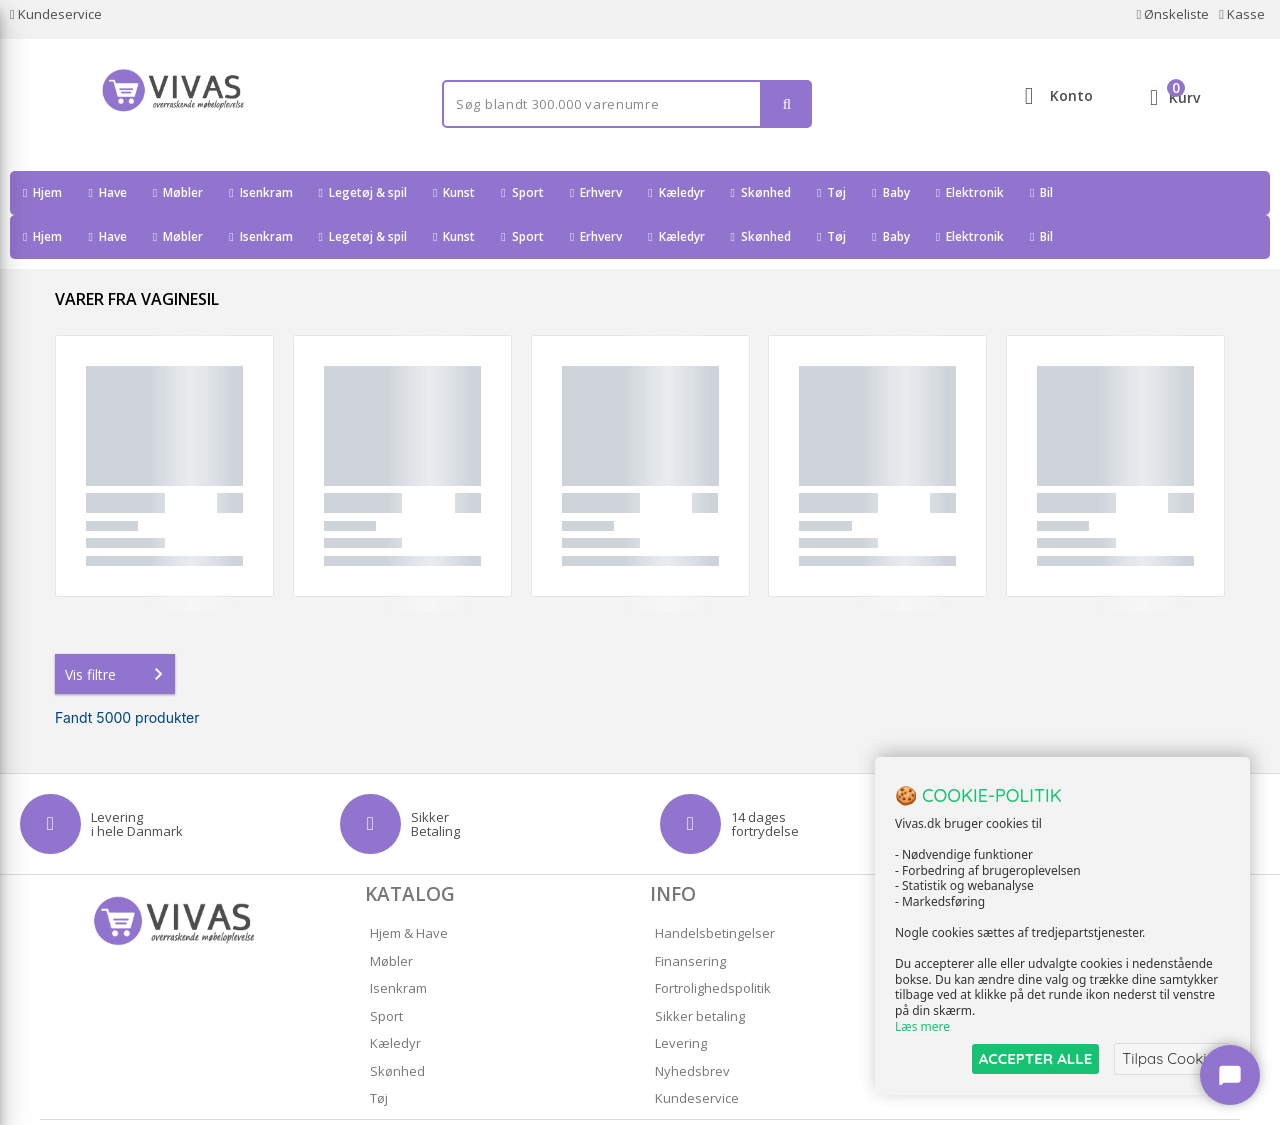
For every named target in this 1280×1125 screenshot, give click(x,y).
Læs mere (922, 1026)
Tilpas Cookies (1172, 1058)
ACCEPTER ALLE (1035, 1058)
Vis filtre (118, 630)
